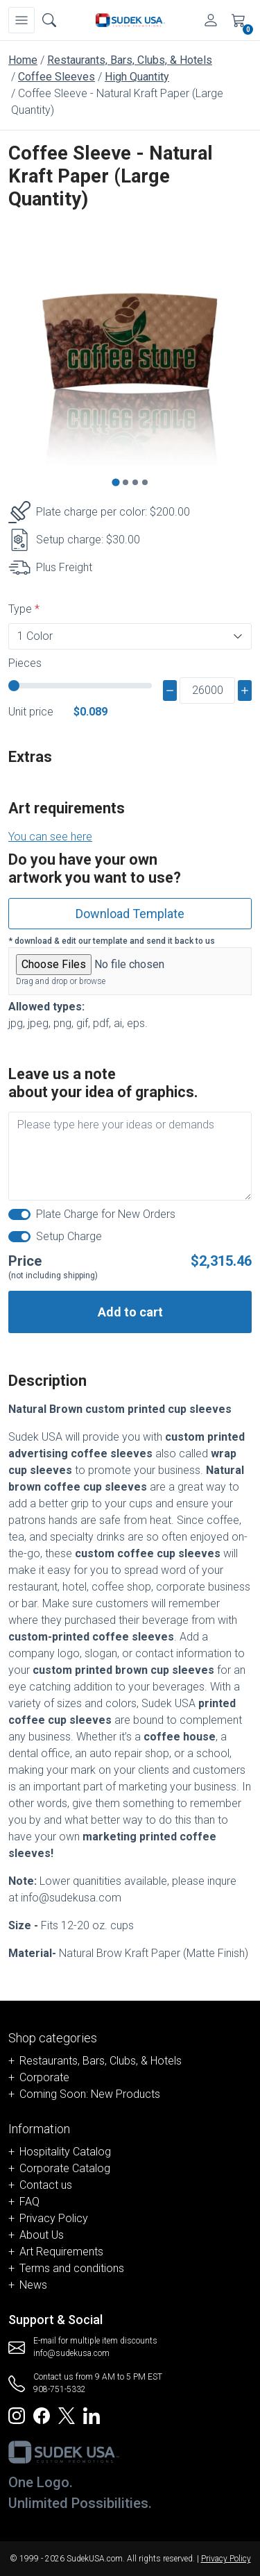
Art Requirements (61, 2251)
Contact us (45, 2185)
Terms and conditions (71, 2268)
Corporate (44, 2077)
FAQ (29, 2201)
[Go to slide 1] (115, 482)
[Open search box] (49, 20)
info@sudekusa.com (71, 2353)
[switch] (19, 1214)
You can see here (50, 836)
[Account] (211, 20)
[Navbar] (21, 20)
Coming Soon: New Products (89, 2094)
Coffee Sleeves (56, 76)
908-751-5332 (59, 2389)
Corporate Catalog (64, 2168)
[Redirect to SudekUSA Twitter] (66, 2414)
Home (22, 60)
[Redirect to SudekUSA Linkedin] (91, 2414)
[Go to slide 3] (135, 482)
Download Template (130, 913)
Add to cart (130, 1312)
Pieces (25, 663)
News (33, 2284)
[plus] (245, 690)
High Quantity (137, 76)
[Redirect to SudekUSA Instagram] (16, 2414)
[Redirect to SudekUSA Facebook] (41, 2414)
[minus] (170, 690)
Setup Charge (69, 1236)
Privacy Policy (53, 2218)
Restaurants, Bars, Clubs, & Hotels (129, 60)
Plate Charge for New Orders (105, 1214)
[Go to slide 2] (125, 482)
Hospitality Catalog (65, 2151)
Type (20, 609)
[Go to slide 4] (145, 482)
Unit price (30, 711)
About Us (41, 2235)
